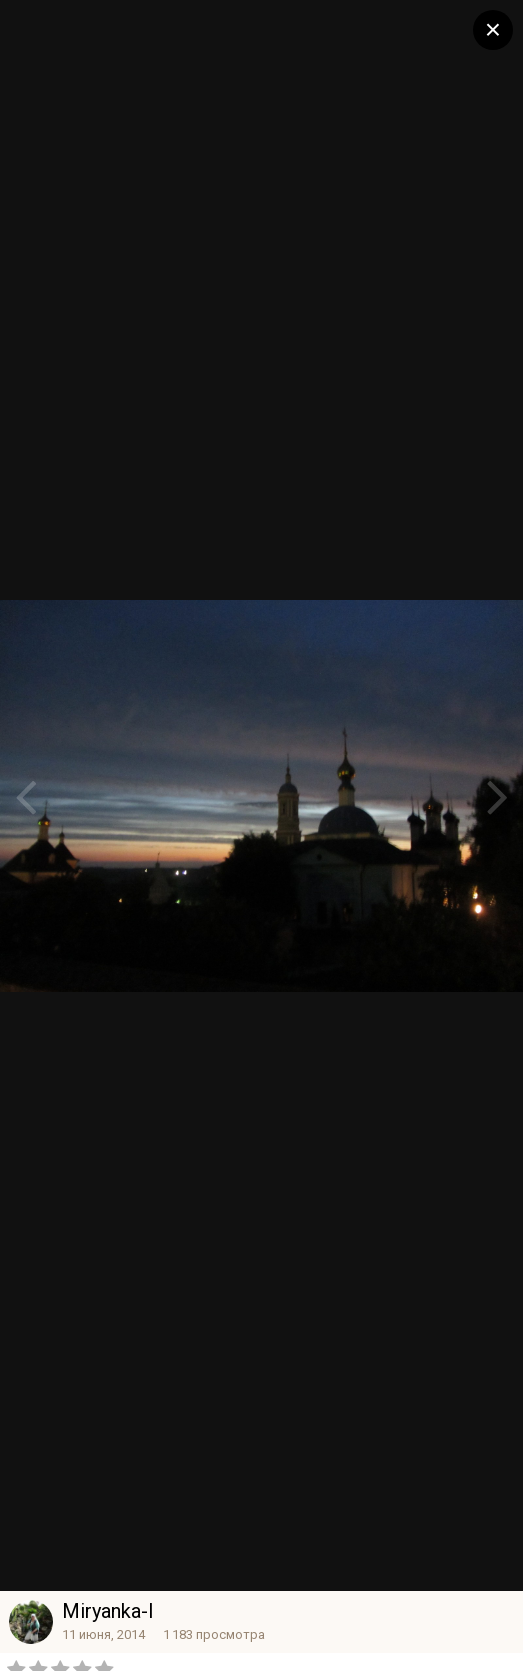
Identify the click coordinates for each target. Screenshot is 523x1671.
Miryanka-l (107, 1611)
